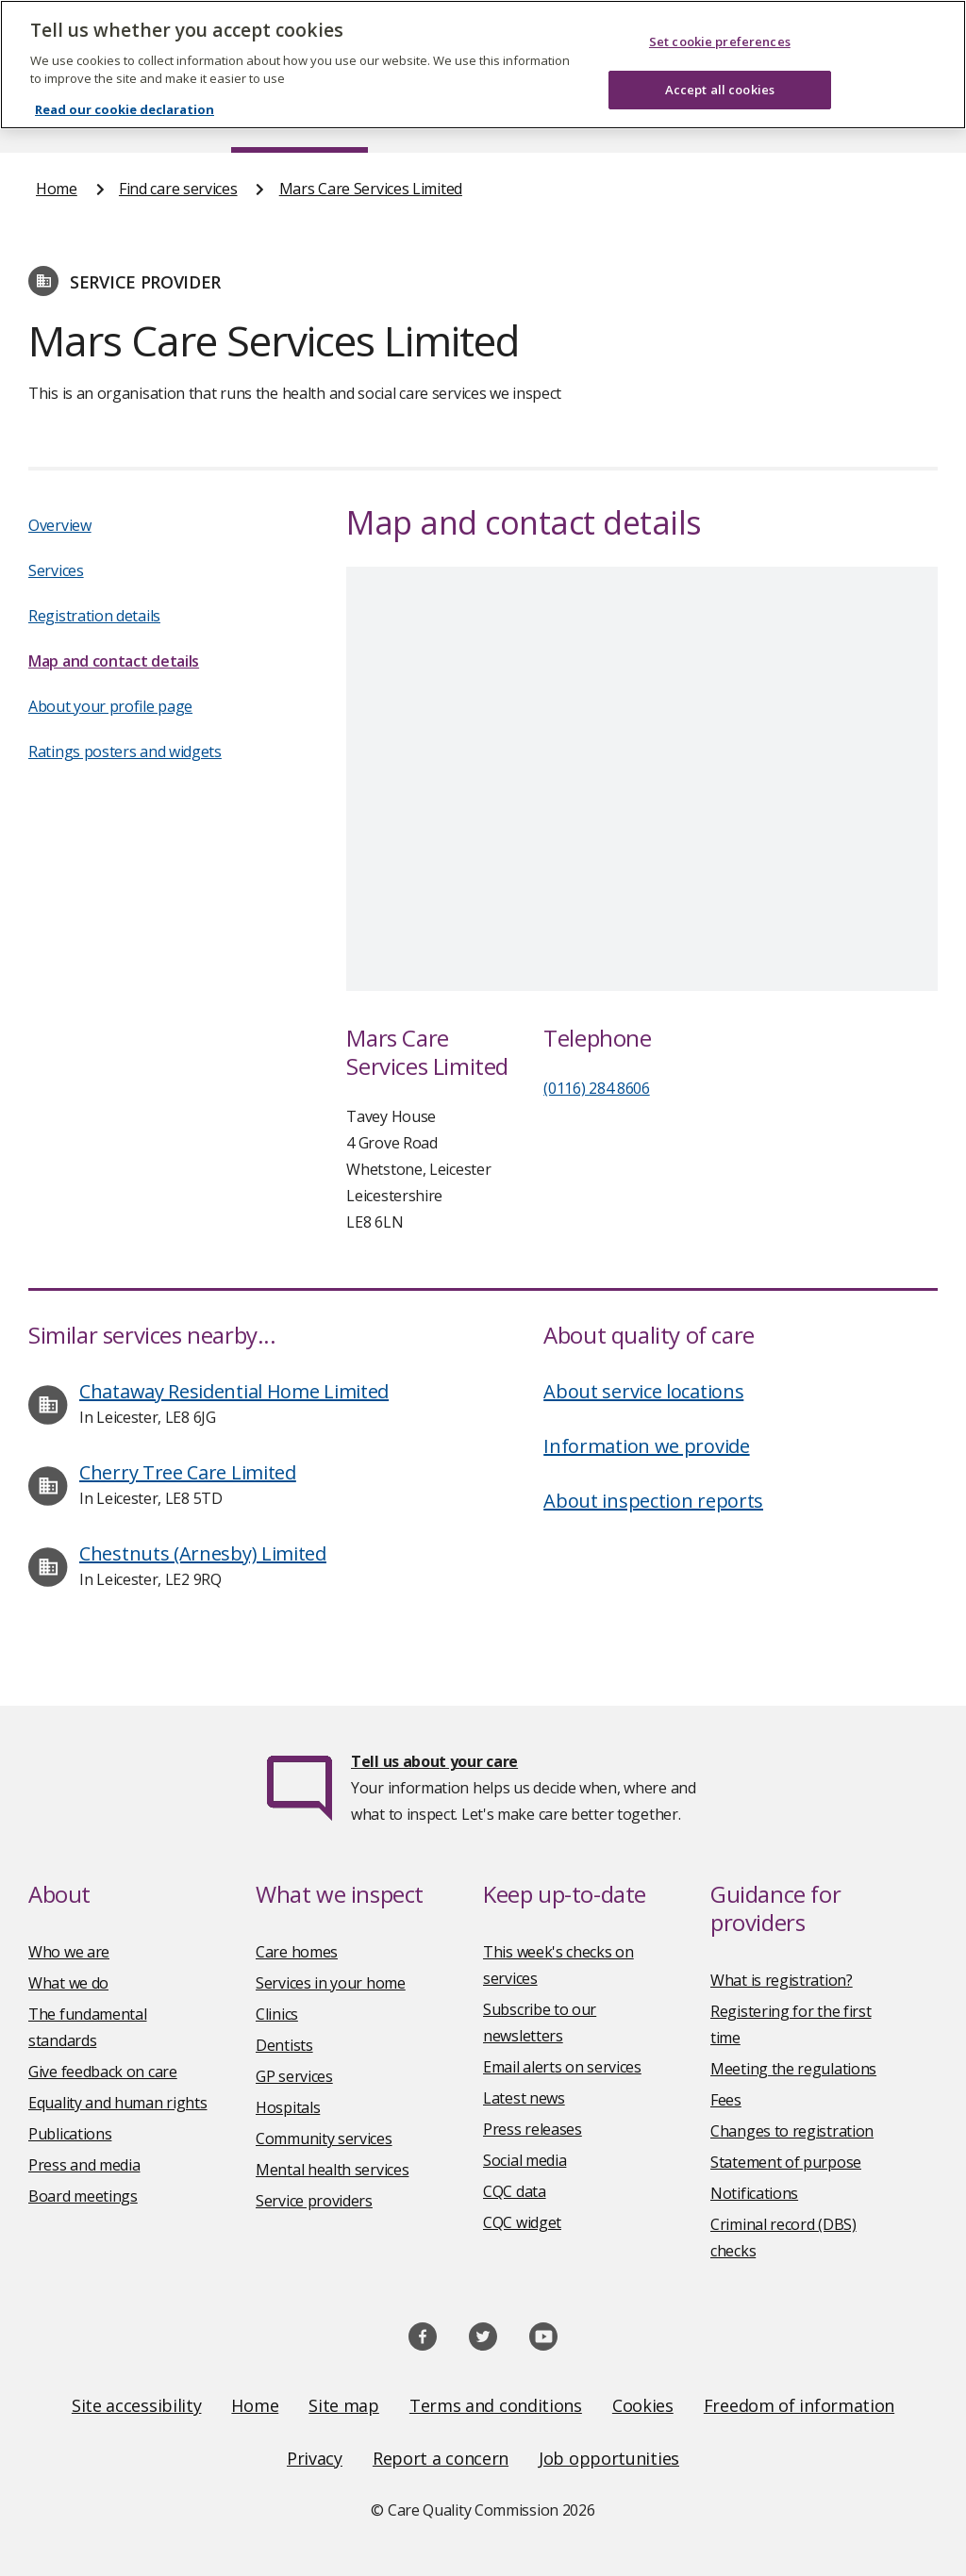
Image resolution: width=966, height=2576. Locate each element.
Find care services (178, 188)
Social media (524, 2160)
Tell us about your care (434, 1761)
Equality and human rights (118, 2102)
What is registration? (781, 1980)
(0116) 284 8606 (596, 1088)
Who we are (68, 1951)
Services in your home (331, 1983)
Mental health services (332, 2169)
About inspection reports (653, 1500)
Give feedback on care (102, 2071)
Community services (324, 2138)
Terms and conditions (495, 2405)
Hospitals (288, 2107)
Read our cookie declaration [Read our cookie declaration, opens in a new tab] (124, 109)
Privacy (314, 2458)
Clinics (277, 2014)
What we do (68, 1983)
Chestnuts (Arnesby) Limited (202, 1553)
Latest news (524, 2098)
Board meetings (83, 2196)
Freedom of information (799, 2405)
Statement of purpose (785, 2162)
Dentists (284, 2045)
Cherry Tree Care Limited (187, 1472)
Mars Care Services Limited (370, 188)
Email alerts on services (562, 2066)
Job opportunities (609, 2458)
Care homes (297, 1951)
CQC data (514, 2191)
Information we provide (646, 1446)
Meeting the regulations (793, 2068)
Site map (343, 2405)
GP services (294, 2076)
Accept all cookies (719, 89)
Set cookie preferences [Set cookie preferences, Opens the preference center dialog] (720, 41)
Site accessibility (137, 2405)
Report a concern (440, 2458)
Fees (725, 2099)
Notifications (754, 2193)
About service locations (643, 1391)
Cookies (643, 2405)
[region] (483, 64)
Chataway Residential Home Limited (234, 1391)
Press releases (532, 2129)
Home (56, 188)
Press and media (84, 2165)
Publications (69, 2133)
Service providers (314, 2200)
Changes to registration (792, 2131)
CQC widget (522, 2222)
